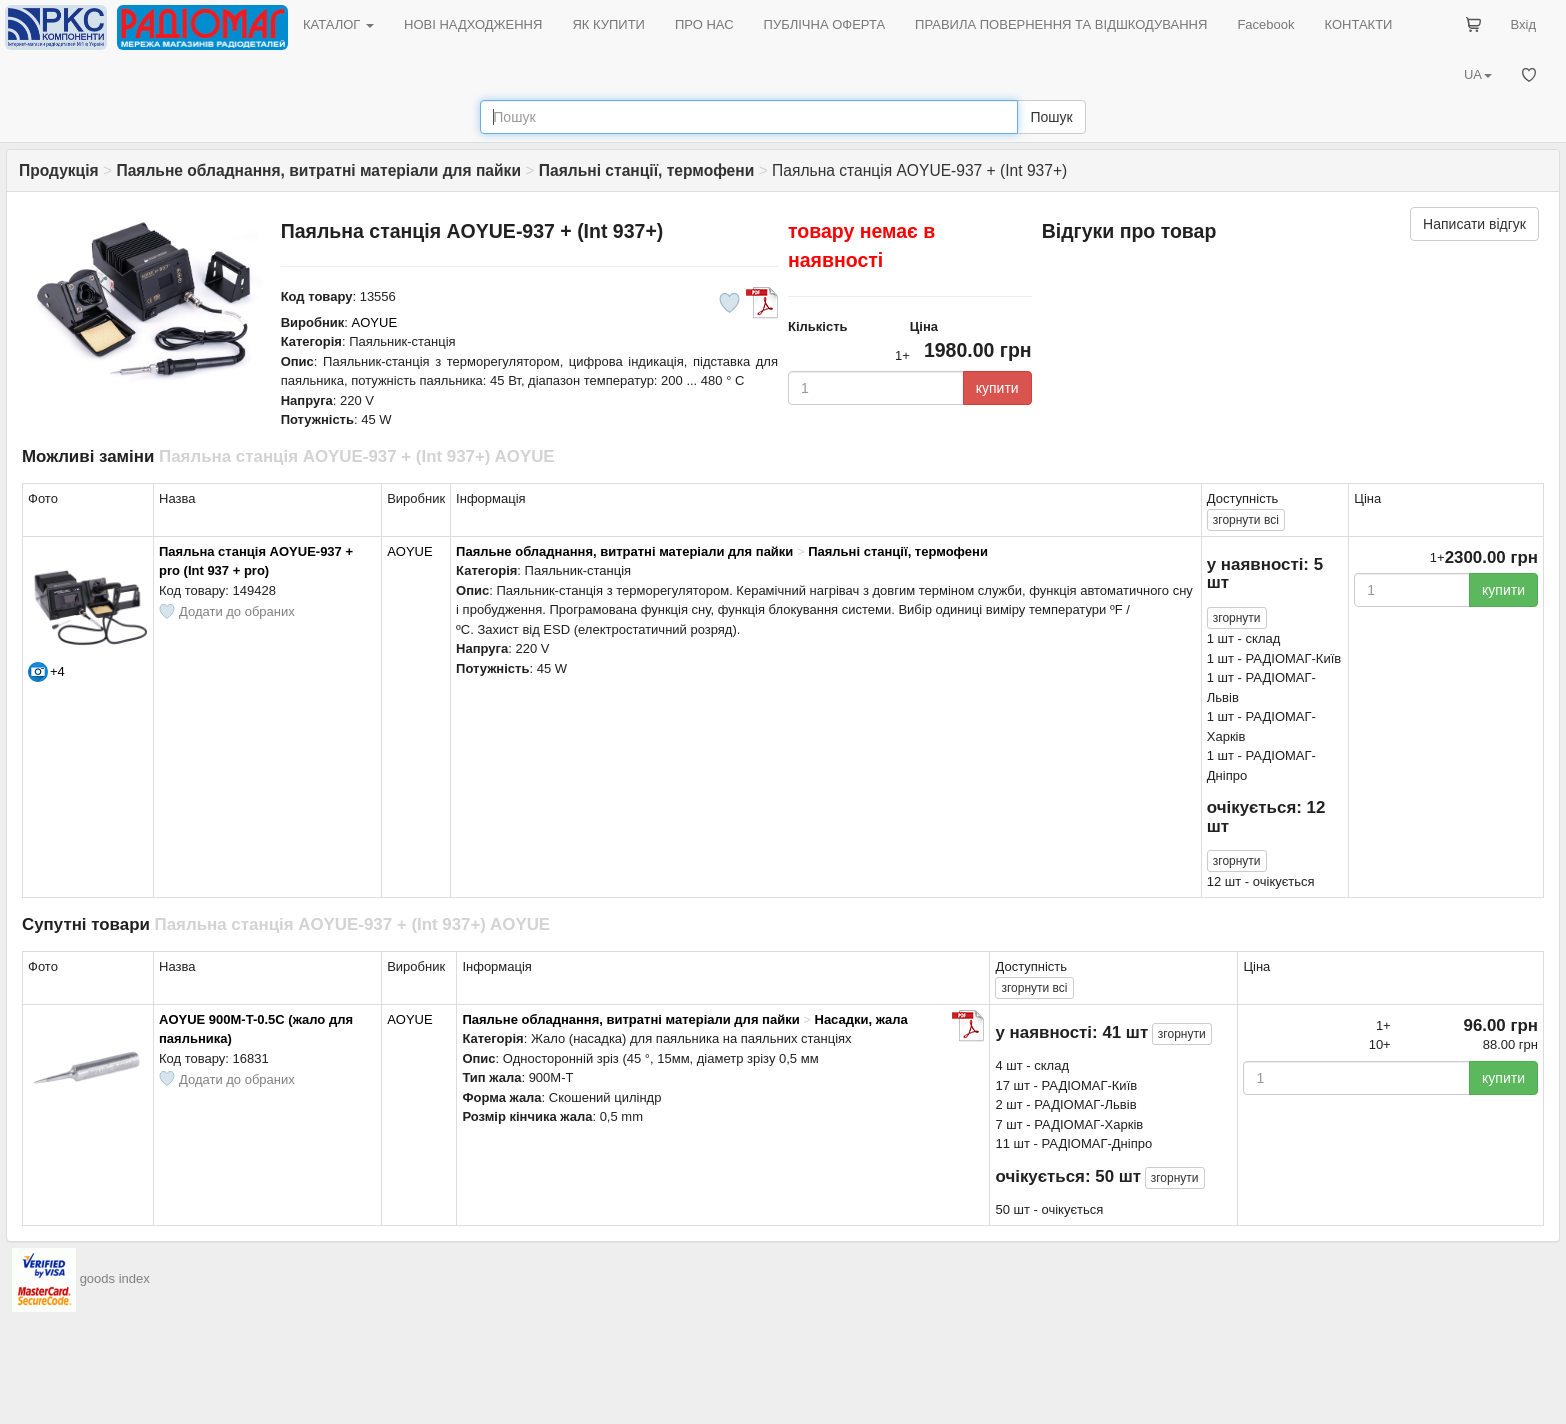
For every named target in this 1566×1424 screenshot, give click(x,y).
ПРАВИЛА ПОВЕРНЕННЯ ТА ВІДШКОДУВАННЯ (1061, 24)
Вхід (1524, 24)
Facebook (1265, 24)
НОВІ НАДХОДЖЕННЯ (473, 24)
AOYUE (375, 322)
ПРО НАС (704, 24)
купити (997, 388)
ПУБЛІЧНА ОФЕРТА (825, 24)
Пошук (1051, 117)
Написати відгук (1474, 224)
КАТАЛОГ (338, 24)
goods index (115, 1278)
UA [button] (1478, 74)
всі (1246, 520)
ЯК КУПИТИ (608, 24)
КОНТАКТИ (1358, 24)
